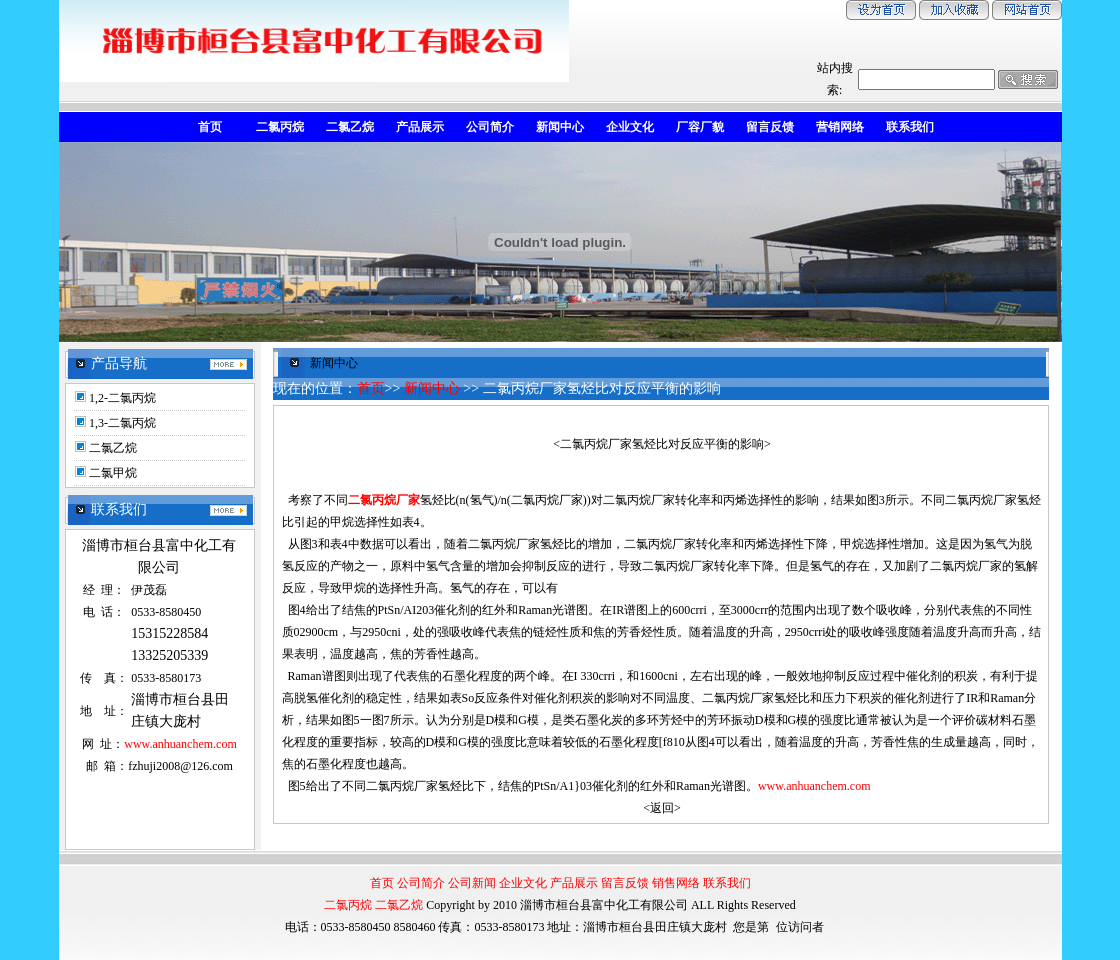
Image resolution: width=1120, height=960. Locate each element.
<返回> (662, 808)
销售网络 (676, 883)
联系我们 (727, 883)
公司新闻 (472, 883)
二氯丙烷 (348, 905)
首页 (371, 388)
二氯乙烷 (113, 448)
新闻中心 (432, 388)
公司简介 (421, 883)
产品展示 (574, 883)
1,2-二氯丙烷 (122, 398)
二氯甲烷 (113, 473)
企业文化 (523, 883)
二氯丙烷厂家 (384, 500)
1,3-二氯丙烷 (122, 423)
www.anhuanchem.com (180, 744)
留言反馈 (625, 883)
